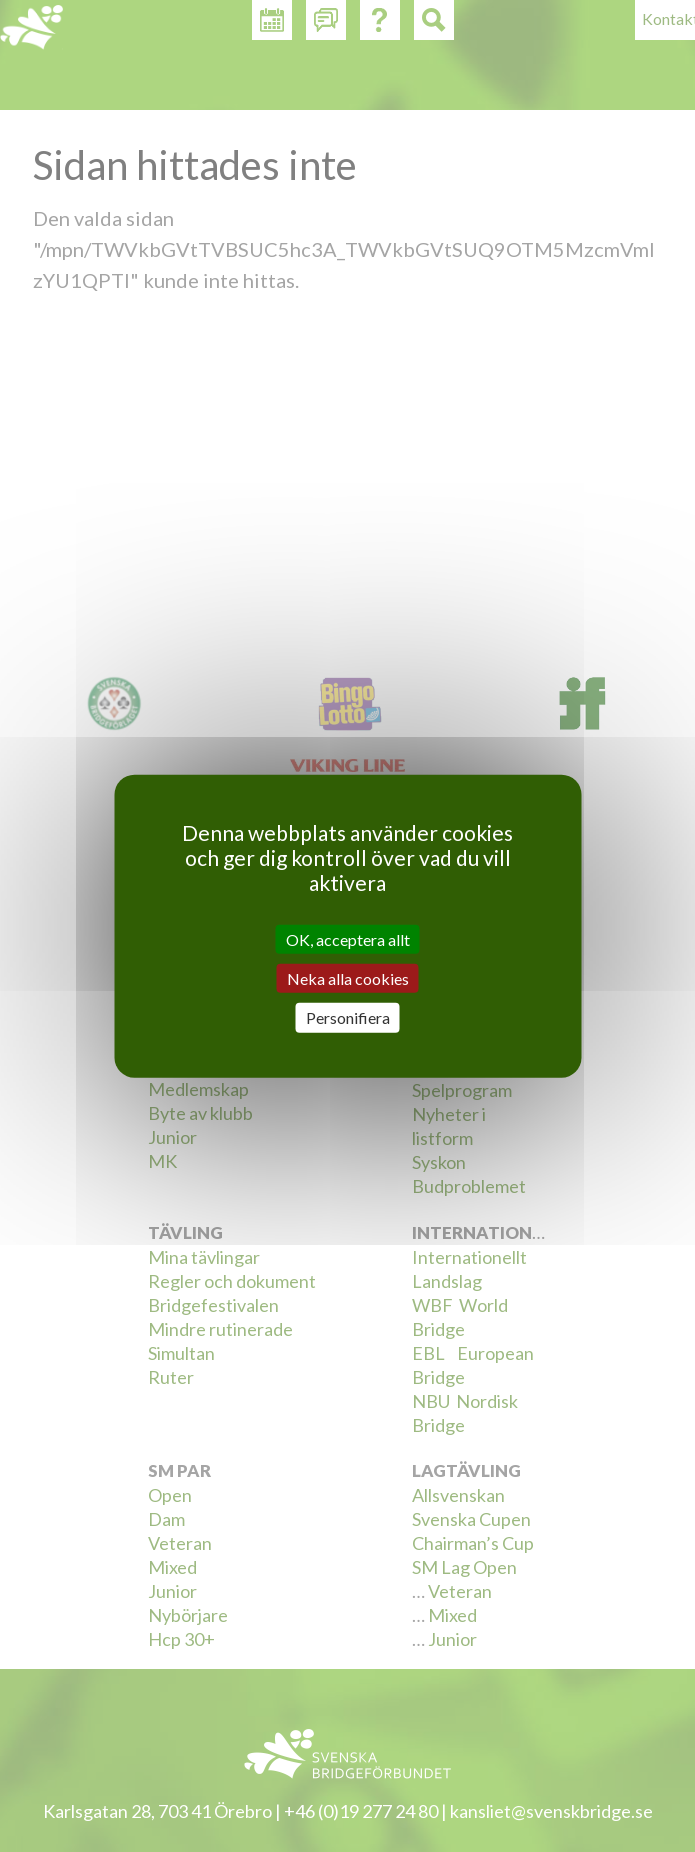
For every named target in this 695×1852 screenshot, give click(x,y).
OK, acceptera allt (348, 939)
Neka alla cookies (348, 978)
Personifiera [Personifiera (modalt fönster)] (348, 1017)
